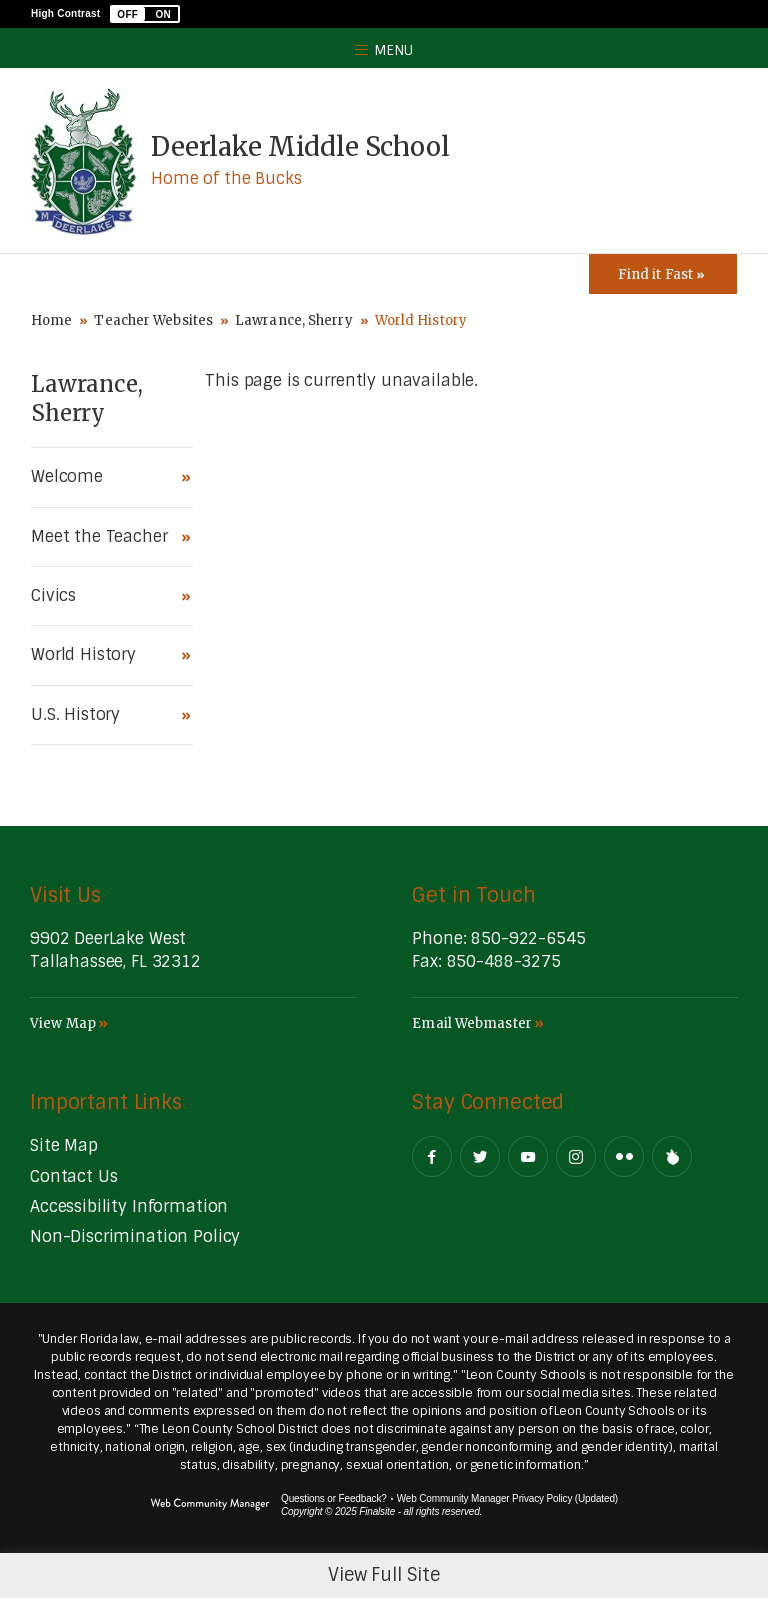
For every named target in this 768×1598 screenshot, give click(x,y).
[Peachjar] (672, 1156)
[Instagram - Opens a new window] (576, 1156)
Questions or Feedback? (334, 1498)
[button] (145, 14)
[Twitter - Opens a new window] (480, 1156)
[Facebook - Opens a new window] (432, 1156)
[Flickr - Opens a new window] (624, 1156)
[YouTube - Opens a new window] (528, 1156)
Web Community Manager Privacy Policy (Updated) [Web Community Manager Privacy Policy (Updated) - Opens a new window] (507, 1498)
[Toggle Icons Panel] (663, 274)
